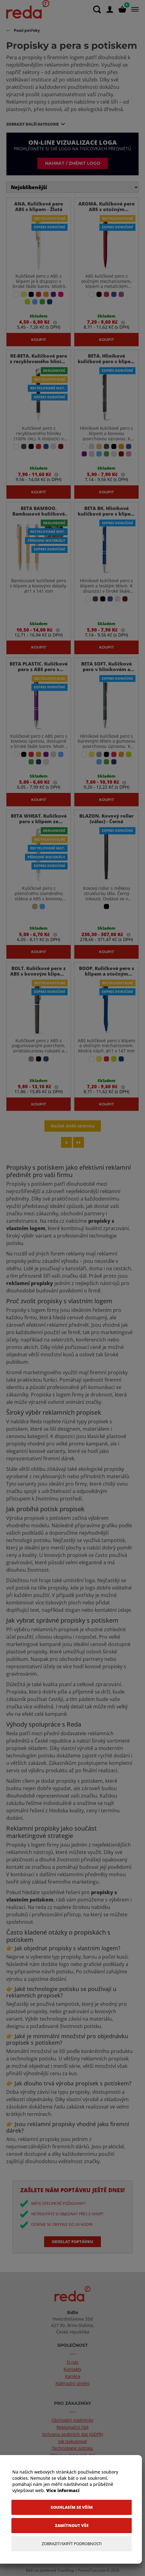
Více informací (63, 2490)
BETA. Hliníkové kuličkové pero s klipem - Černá (106, 361)
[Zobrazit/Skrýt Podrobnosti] (71, 2543)
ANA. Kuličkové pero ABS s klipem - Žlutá (38, 206)
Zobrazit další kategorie (32, 124)
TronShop (65, 2570)
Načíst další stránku (73, 1126)
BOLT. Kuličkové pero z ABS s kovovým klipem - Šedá (38, 973)
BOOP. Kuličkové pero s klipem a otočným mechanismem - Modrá (106, 973)
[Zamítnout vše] (71, 2525)
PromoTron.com (92, 2570)
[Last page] (78, 1142)
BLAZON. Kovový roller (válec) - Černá (106, 818)
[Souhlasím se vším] (71, 2507)
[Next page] (66, 1142)
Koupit (38, 339)
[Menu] (134, 9)
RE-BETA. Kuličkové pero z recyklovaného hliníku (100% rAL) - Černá (38, 361)
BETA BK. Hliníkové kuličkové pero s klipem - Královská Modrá (106, 513)
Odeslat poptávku (72, 2241)
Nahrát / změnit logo (72, 163)
